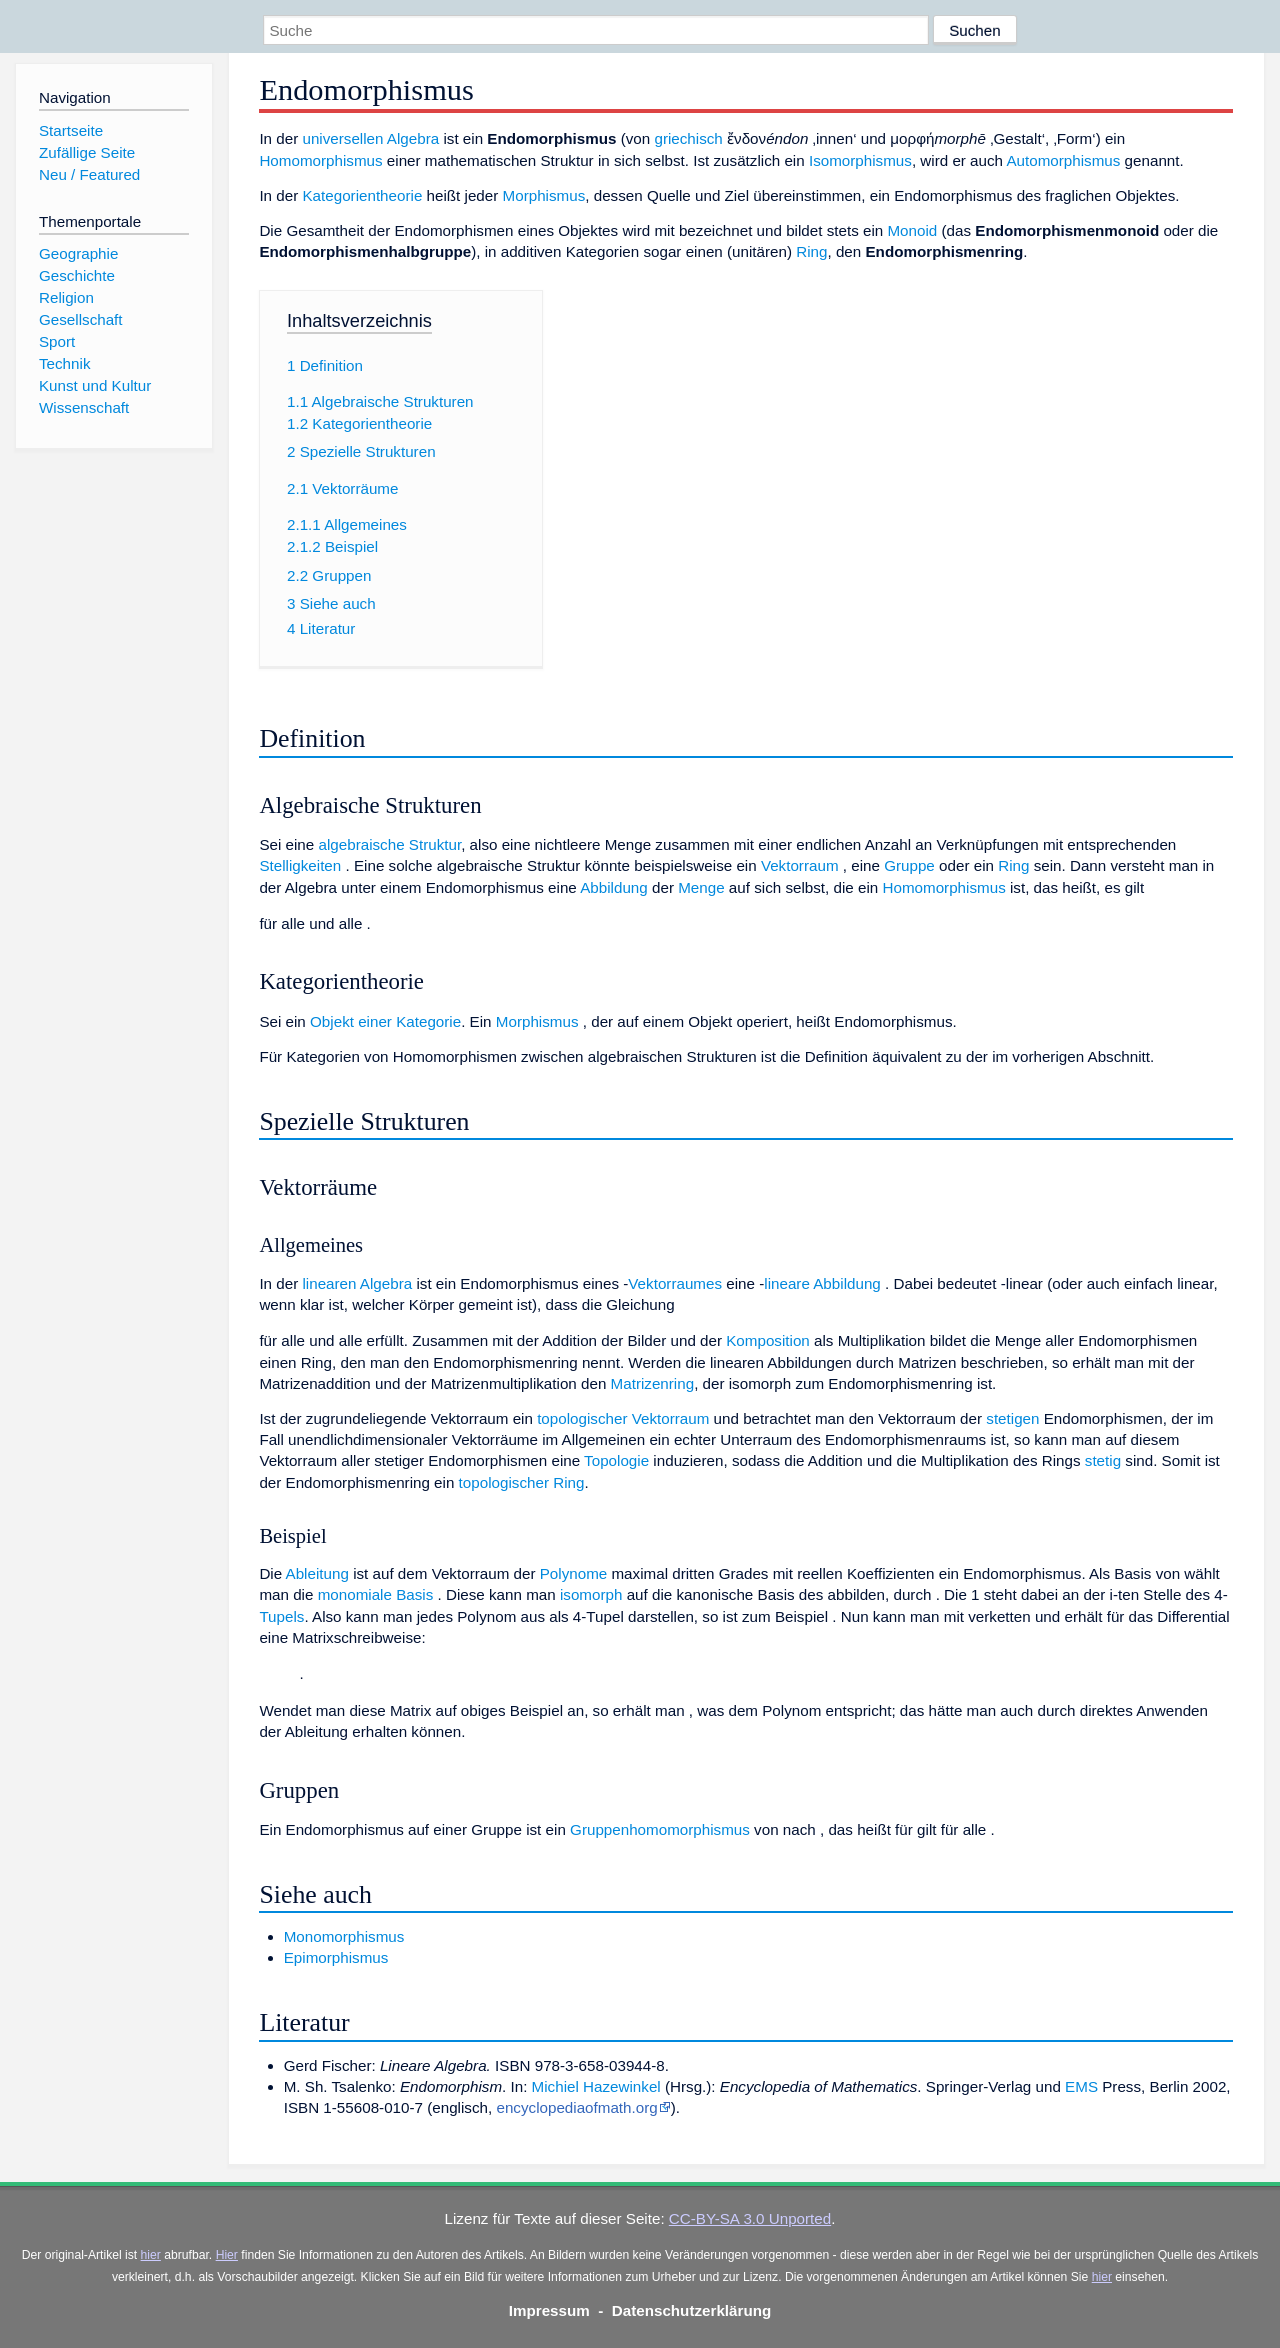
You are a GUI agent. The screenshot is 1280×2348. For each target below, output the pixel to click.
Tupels (281, 1616)
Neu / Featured (89, 174)
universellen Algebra (370, 138)
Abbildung (614, 887)
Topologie (616, 1460)
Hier (227, 2255)
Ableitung (317, 1573)
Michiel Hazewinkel (596, 2086)
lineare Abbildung (822, 1283)
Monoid (912, 230)
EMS (1081, 2086)
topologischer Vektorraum (623, 1418)
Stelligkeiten (300, 865)
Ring (811, 251)
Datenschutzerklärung (692, 2310)
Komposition (768, 1340)
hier (151, 2255)
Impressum (549, 2310)
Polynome (574, 1573)
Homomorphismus (320, 160)
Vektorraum (800, 865)
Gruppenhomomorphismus (660, 1829)
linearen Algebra (357, 1283)
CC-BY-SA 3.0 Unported (750, 2218)
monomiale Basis (376, 1594)
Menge (701, 887)
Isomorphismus (860, 160)
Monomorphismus (344, 1936)
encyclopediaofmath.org (576, 2107)
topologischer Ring (522, 1482)
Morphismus (544, 195)
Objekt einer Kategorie (385, 1021)
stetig (1103, 1460)
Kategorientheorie (362, 195)
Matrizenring (653, 1383)
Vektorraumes (675, 1283)
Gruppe (909, 865)
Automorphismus (1063, 160)
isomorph (591, 1594)
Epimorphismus (336, 1957)
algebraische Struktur (389, 844)
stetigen (1012, 1418)
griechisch (688, 138)
